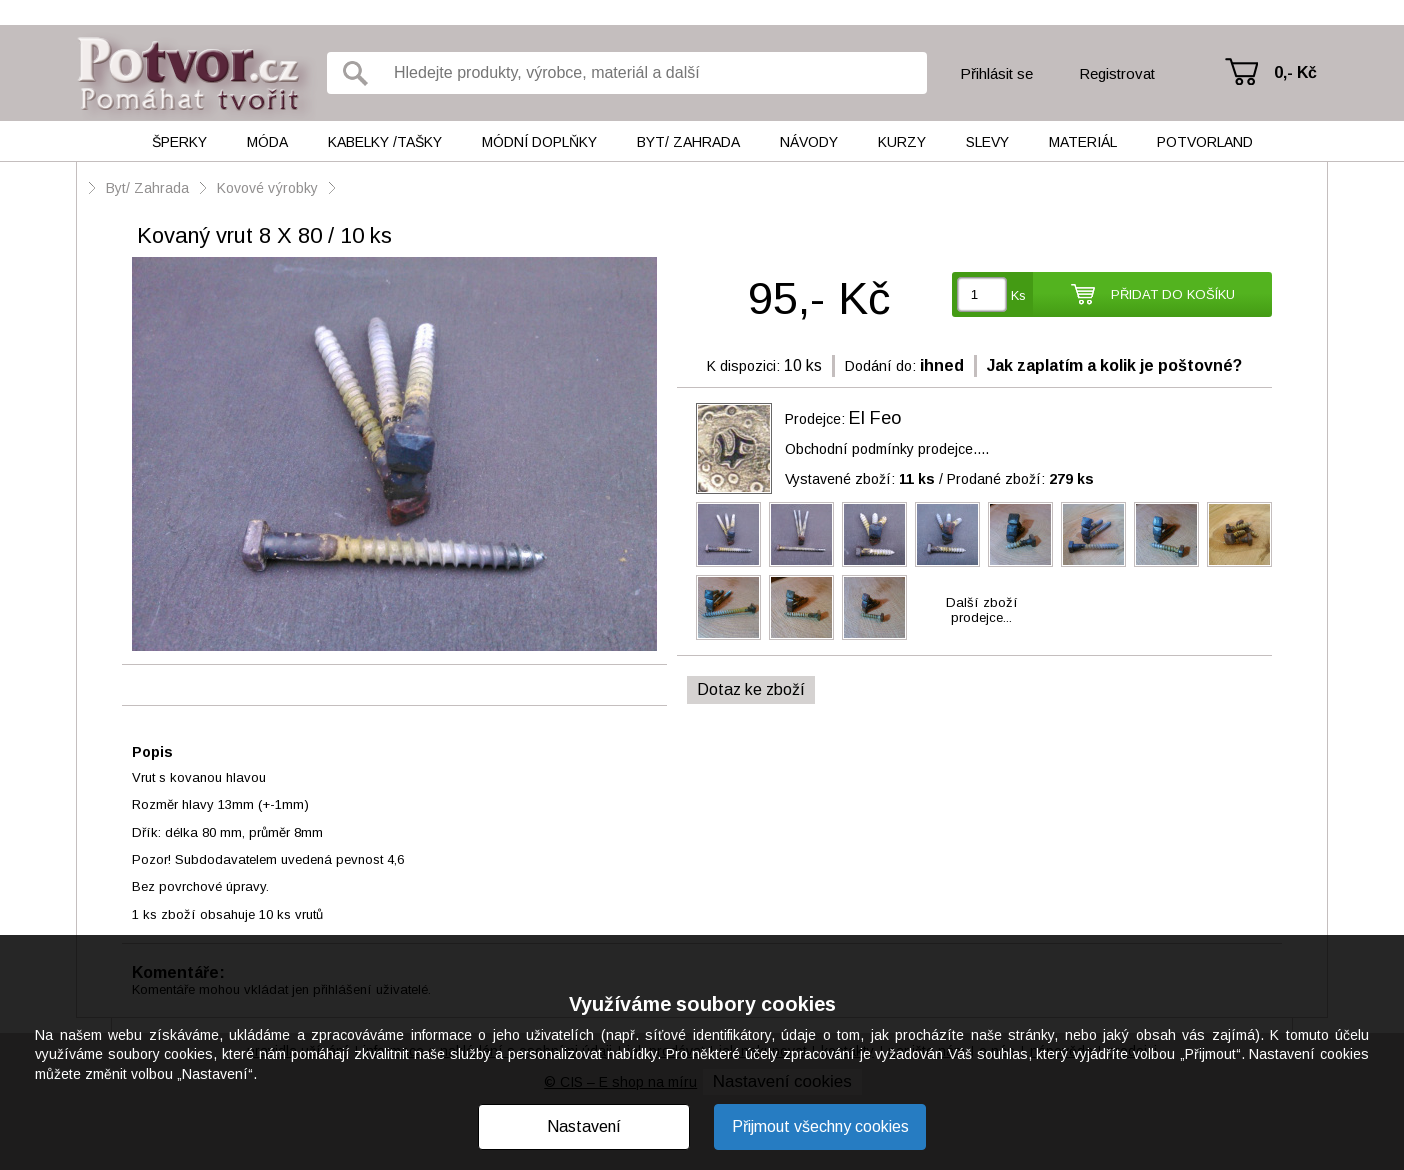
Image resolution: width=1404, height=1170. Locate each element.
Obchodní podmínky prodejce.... (887, 449)
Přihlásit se (996, 73)
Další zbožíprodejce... (982, 610)
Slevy (987, 142)
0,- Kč (1295, 72)
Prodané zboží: (1020, 479)
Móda (267, 142)
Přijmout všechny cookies (820, 1126)
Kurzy (902, 142)
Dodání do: (880, 366)
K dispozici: (743, 366)
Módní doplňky (539, 142)
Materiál (1083, 142)
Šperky (179, 142)
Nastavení (584, 1126)
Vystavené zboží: (860, 479)
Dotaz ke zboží (751, 689)
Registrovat (1117, 73)
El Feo (875, 418)
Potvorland (1205, 142)
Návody (809, 142)
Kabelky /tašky (385, 142)
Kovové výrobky (267, 188)
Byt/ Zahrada (688, 142)
